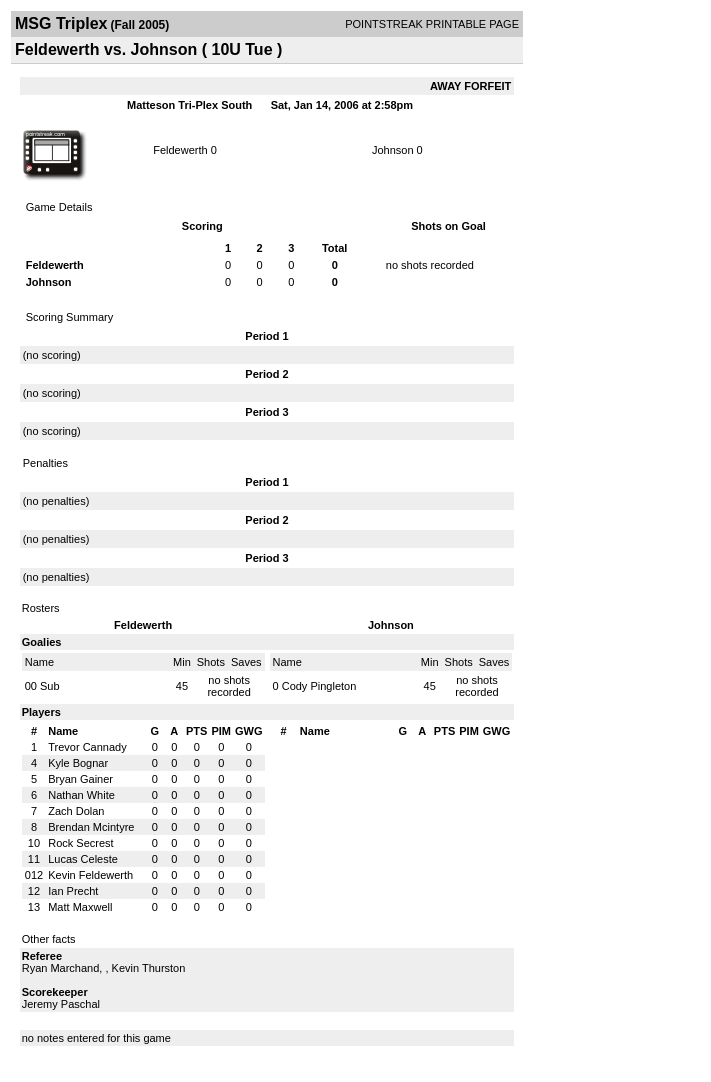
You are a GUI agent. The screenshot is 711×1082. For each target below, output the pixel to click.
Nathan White (81, 795)
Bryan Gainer (80, 779)
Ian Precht (73, 891)
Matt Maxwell (80, 907)
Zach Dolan (76, 811)
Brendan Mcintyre (91, 827)
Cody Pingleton (319, 686)
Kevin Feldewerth (90, 875)
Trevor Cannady (87, 747)
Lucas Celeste (83, 859)
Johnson (393, 150)
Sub (50, 686)
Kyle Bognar (78, 763)
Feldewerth (180, 150)
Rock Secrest (80, 843)
